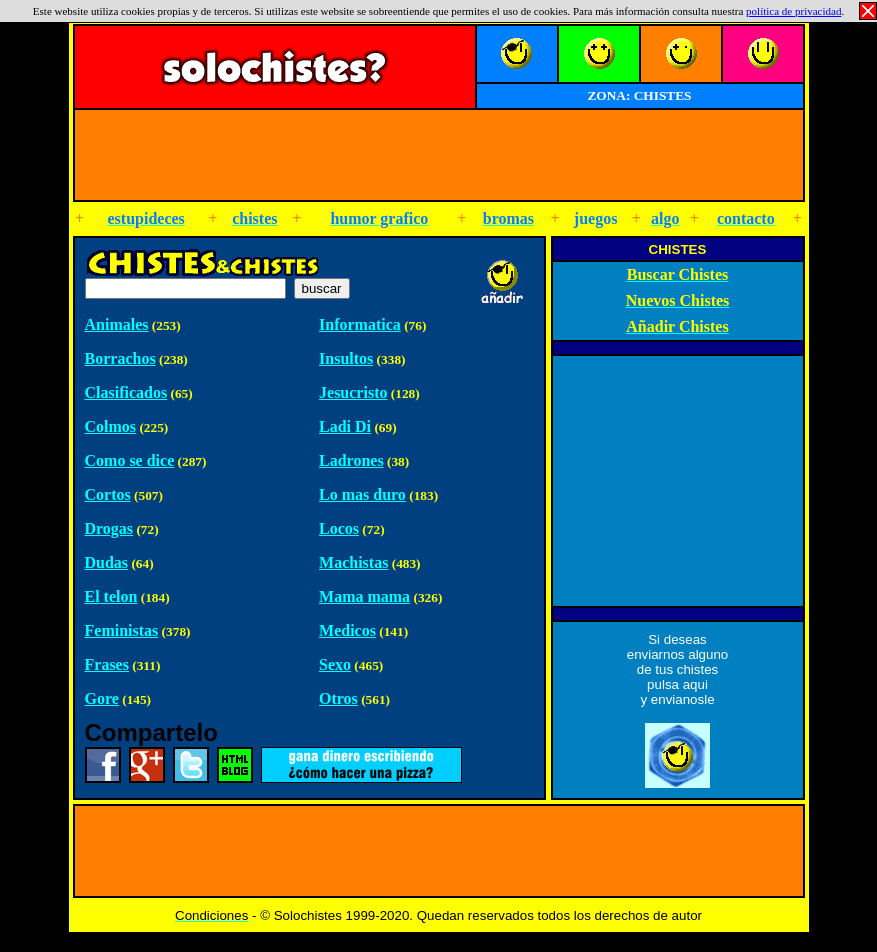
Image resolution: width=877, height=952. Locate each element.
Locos (339, 528)
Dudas (107, 562)
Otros (338, 698)
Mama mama (364, 596)
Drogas (109, 528)
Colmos (111, 426)
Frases (107, 664)
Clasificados (126, 392)
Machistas (353, 562)
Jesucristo (353, 392)
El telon (111, 596)
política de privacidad (793, 11)
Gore (102, 698)
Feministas (122, 630)
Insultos (346, 358)
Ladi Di (345, 426)
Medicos (347, 630)
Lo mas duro (362, 494)
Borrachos (120, 358)
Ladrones (351, 460)
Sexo (335, 664)
